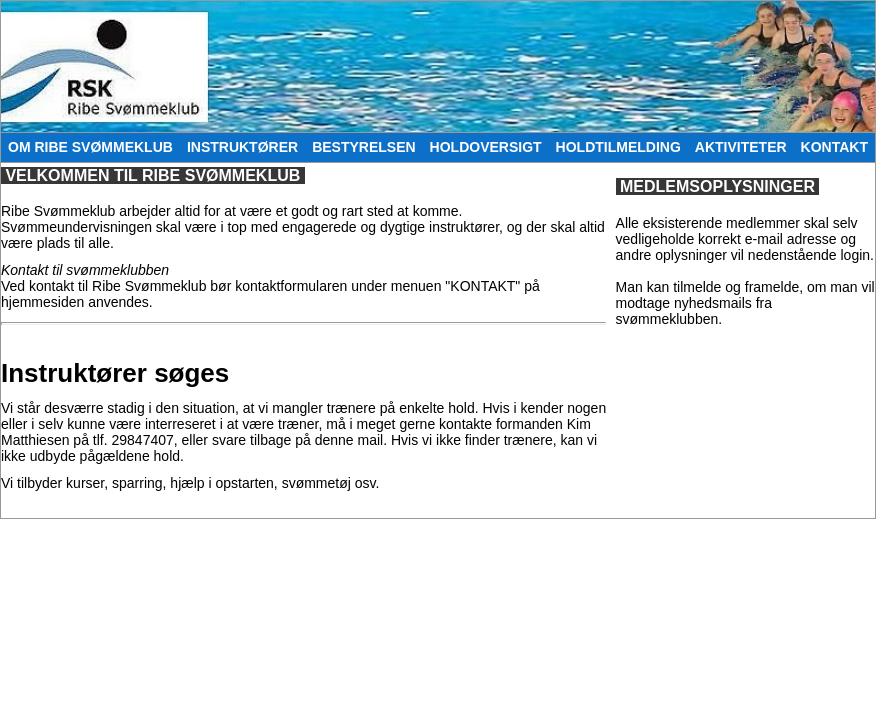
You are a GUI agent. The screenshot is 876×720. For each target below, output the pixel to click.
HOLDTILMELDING (618, 147)
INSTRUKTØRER (242, 147)
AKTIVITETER (741, 147)
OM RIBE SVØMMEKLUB (90, 147)
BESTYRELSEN (363, 147)
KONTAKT (834, 147)
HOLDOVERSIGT (486, 147)
